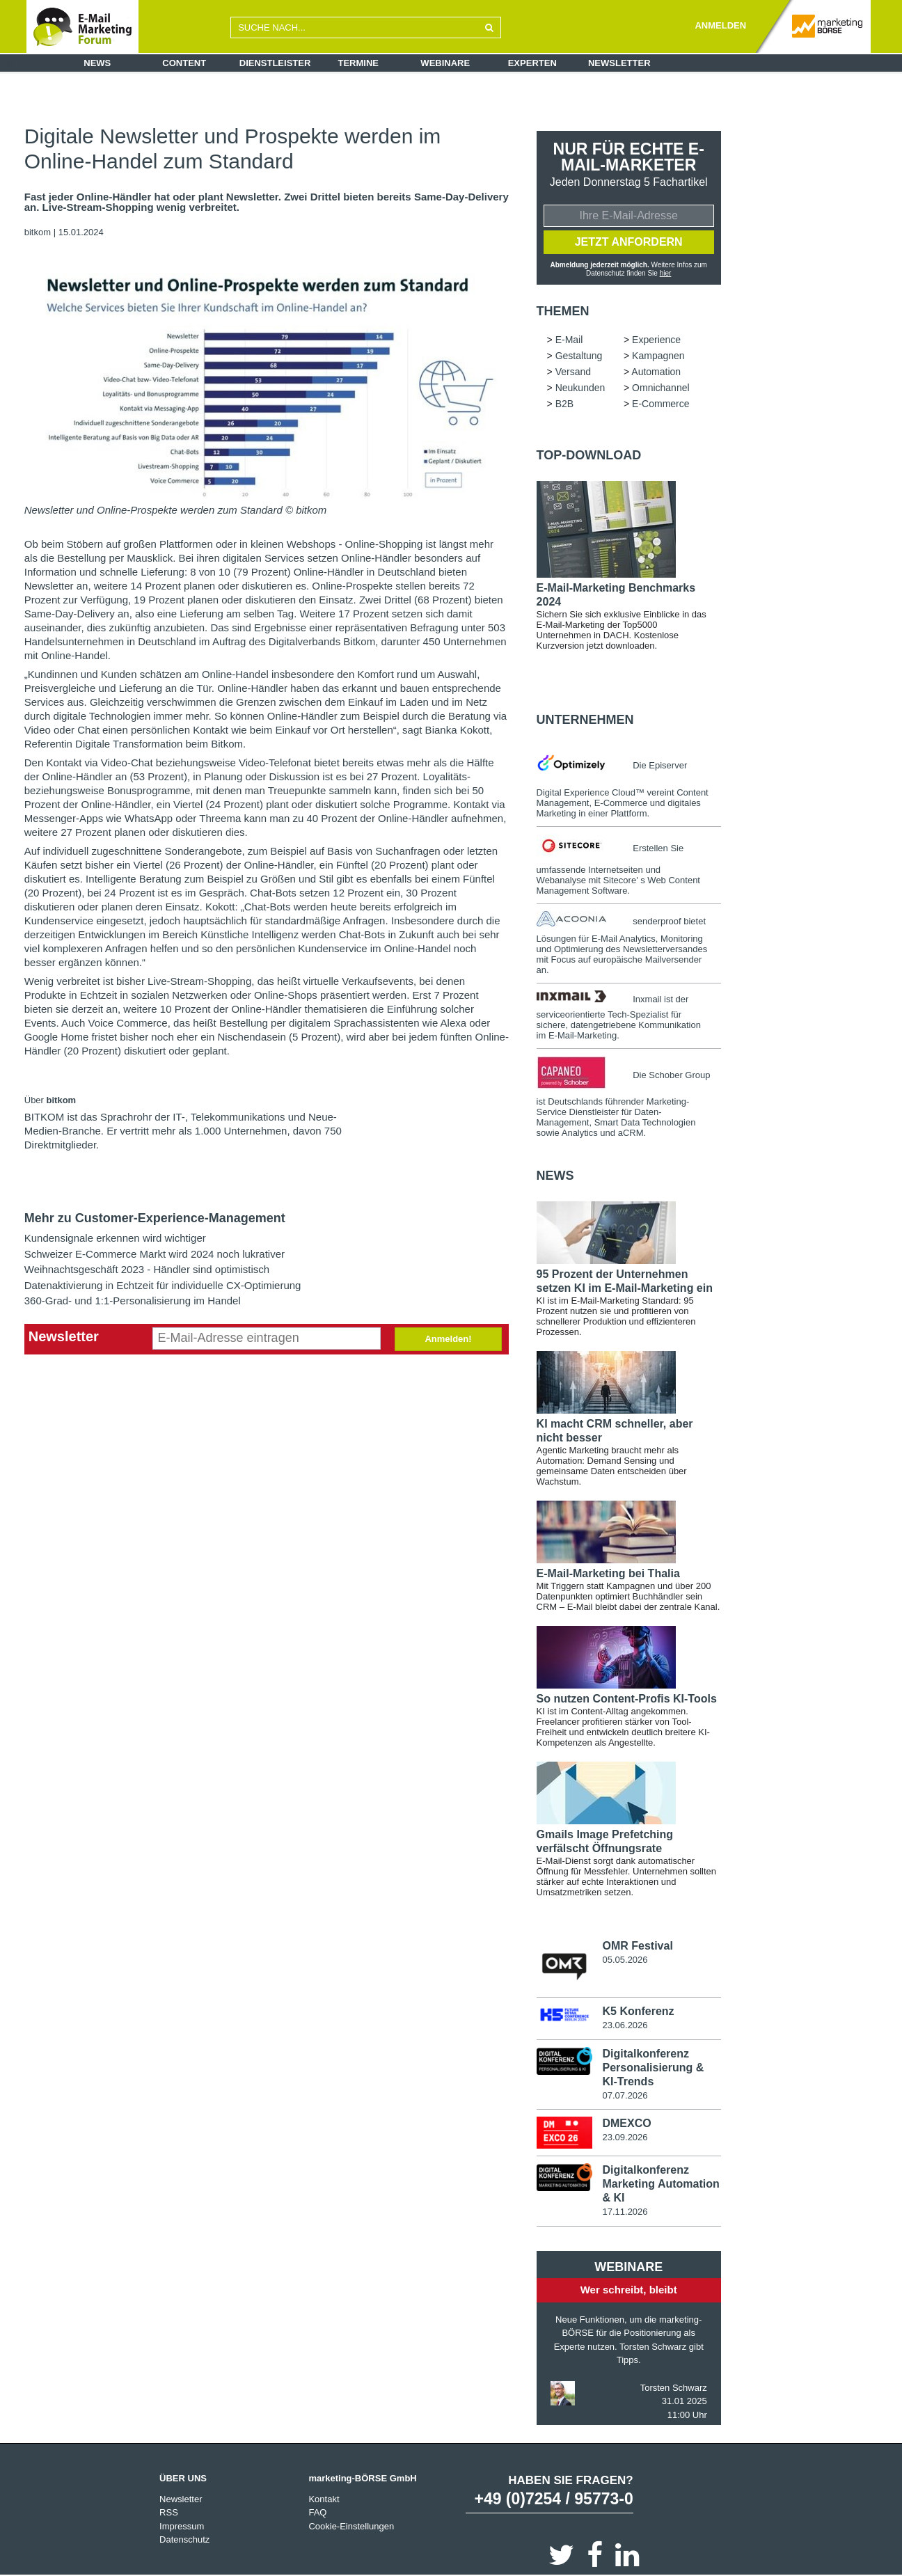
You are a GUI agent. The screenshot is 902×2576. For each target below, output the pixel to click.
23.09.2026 (624, 2137)
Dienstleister (275, 63)
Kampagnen (658, 355)
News (97, 63)
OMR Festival (637, 1946)
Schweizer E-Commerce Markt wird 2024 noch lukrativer (154, 1254)
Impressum (181, 2526)
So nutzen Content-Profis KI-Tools (627, 1699)
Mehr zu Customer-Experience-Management (154, 1218)
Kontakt (323, 2499)
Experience (656, 339)
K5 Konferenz (638, 2011)
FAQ (317, 2512)
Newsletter (619, 63)
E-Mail (569, 339)
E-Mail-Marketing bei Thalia (608, 1573)
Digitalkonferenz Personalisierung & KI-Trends (653, 2067)
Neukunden (580, 387)
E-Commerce (660, 403)
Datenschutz (184, 2539)
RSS (168, 2512)
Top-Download (589, 455)
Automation (656, 371)
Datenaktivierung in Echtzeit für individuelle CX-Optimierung (162, 1285)
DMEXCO (626, 2123)
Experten (532, 63)
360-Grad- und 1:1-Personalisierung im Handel (132, 1300)
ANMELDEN (720, 25)
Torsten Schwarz (673, 2388)
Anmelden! (448, 1339)
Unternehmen (585, 720)
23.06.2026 (624, 2025)
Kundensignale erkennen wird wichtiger (115, 1238)
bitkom (39, 232)
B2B (564, 403)
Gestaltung (579, 355)
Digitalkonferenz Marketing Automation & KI (660, 2184)
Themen (563, 311)
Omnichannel (661, 387)
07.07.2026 (624, 2095)
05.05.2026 (624, 1959)
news (555, 1176)
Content (184, 63)
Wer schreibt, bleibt (628, 2290)
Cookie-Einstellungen (351, 2526)
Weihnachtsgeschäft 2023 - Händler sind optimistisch (146, 1269)
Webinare (445, 63)
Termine (358, 63)
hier (666, 273)
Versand (573, 371)
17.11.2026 (624, 2211)
